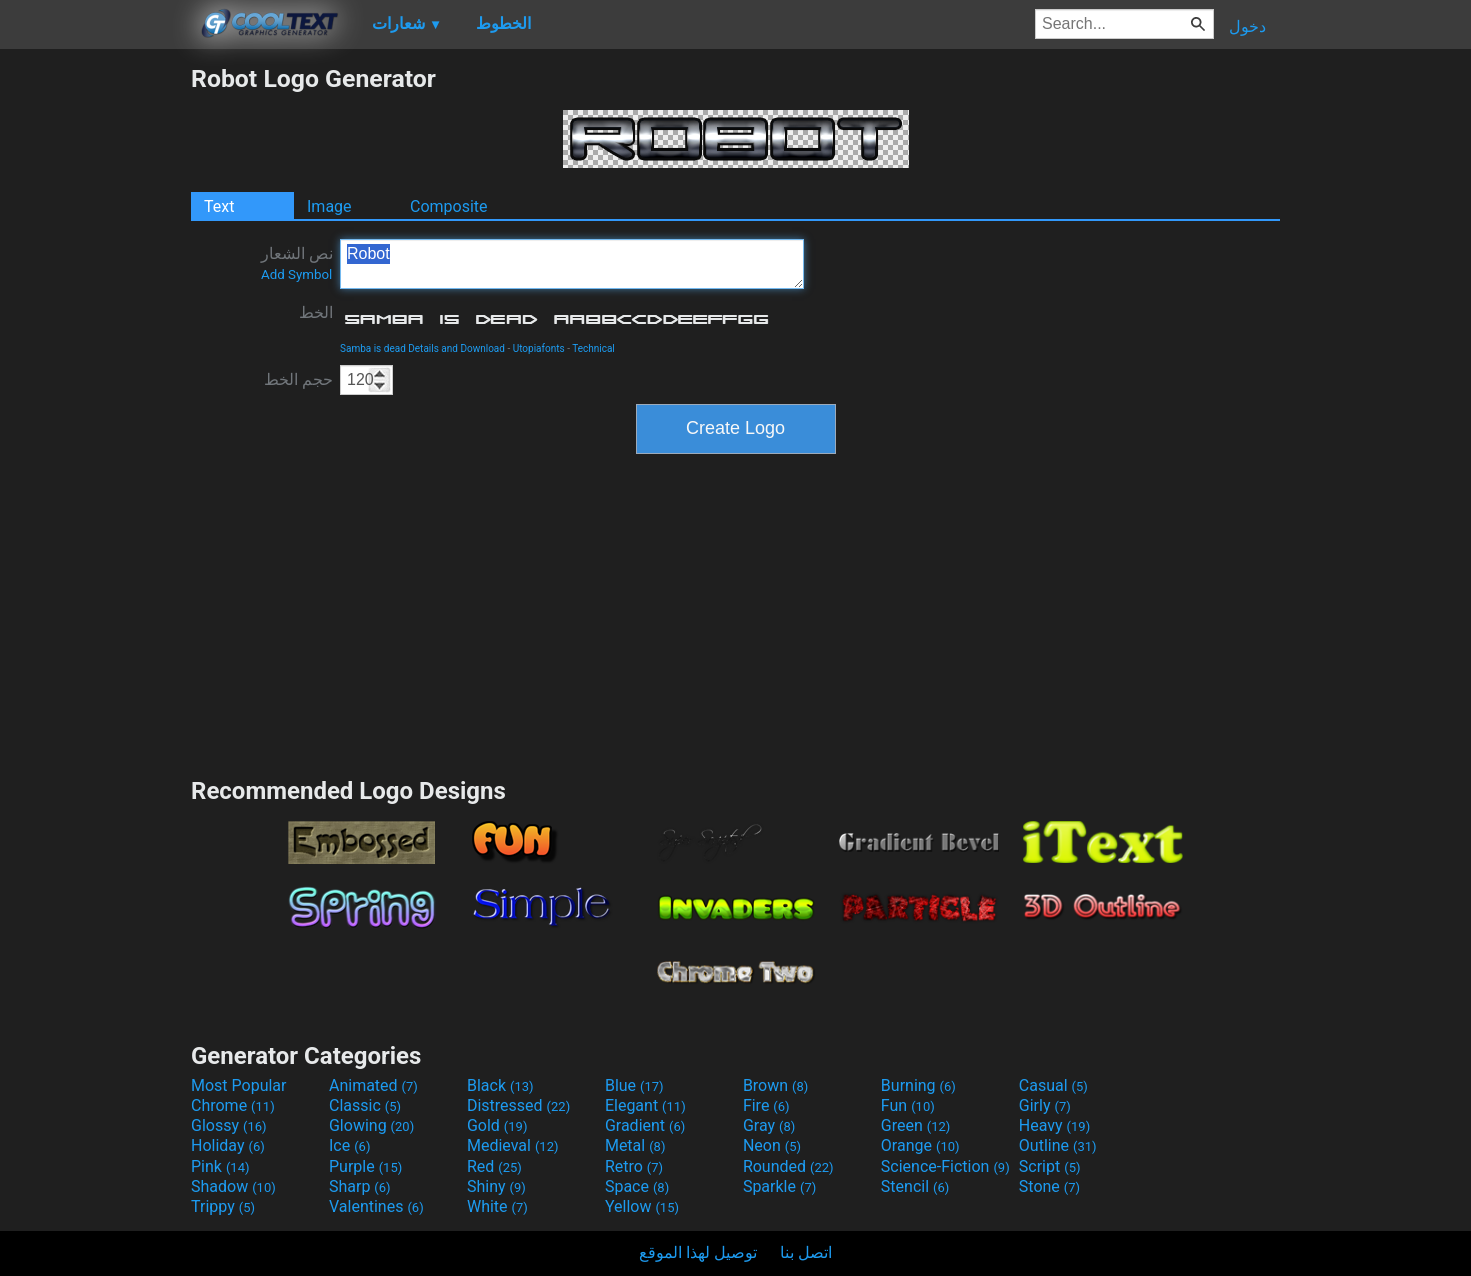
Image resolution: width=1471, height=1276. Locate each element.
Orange (920, 1145)
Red (494, 1166)
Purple (365, 1166)
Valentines (376, 1206)
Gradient (645, 1125)
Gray (769, 1125)
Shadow (233, 1186)
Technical (593, 348)
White (497, 1206)
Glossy (229, 1125)
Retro (634, 1166)
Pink (220, 1166)
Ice (349, 1145)
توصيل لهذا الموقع (698, 1252)
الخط (316, 312)
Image (329, 206)
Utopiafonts (539, 348)
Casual (1053, 1085)
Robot (572, 264)
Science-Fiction (945, 1166)
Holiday (228, 1145)
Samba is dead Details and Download (422, 348)
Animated (373, 1085)
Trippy (223, 1206)
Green (916, 1125)
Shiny (496, 1186)
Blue (634, 1085)
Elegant (645, 1105)
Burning (918, 1085)
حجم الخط (298, 379)
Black (500, 1085)
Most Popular (239, 1085)
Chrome (233, 1105)
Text (219, 206)
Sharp (360, 1186)
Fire (766, 1105)
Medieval (513, 1145)
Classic (365, 1105)
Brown (775, 1085)
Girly (1045, 1105)
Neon (772, 1145)
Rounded (788, 1166)
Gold (497, 1125)
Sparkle (779, 1186)
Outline (1058, 1145)
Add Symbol (296, 274)
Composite (449, 206)
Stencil (915, 1186)
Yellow (642, 1206)
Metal (635, 1145)
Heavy (1054, 1125)
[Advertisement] (95, 364)
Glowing (371, 1125)
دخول (1247, 26)
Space (637, 1186)
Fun (908, 1105)
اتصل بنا (806, 1252)
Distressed (518, 1105)
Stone (1049, 1186)
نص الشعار (297, 263)
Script (1050, 1166)
